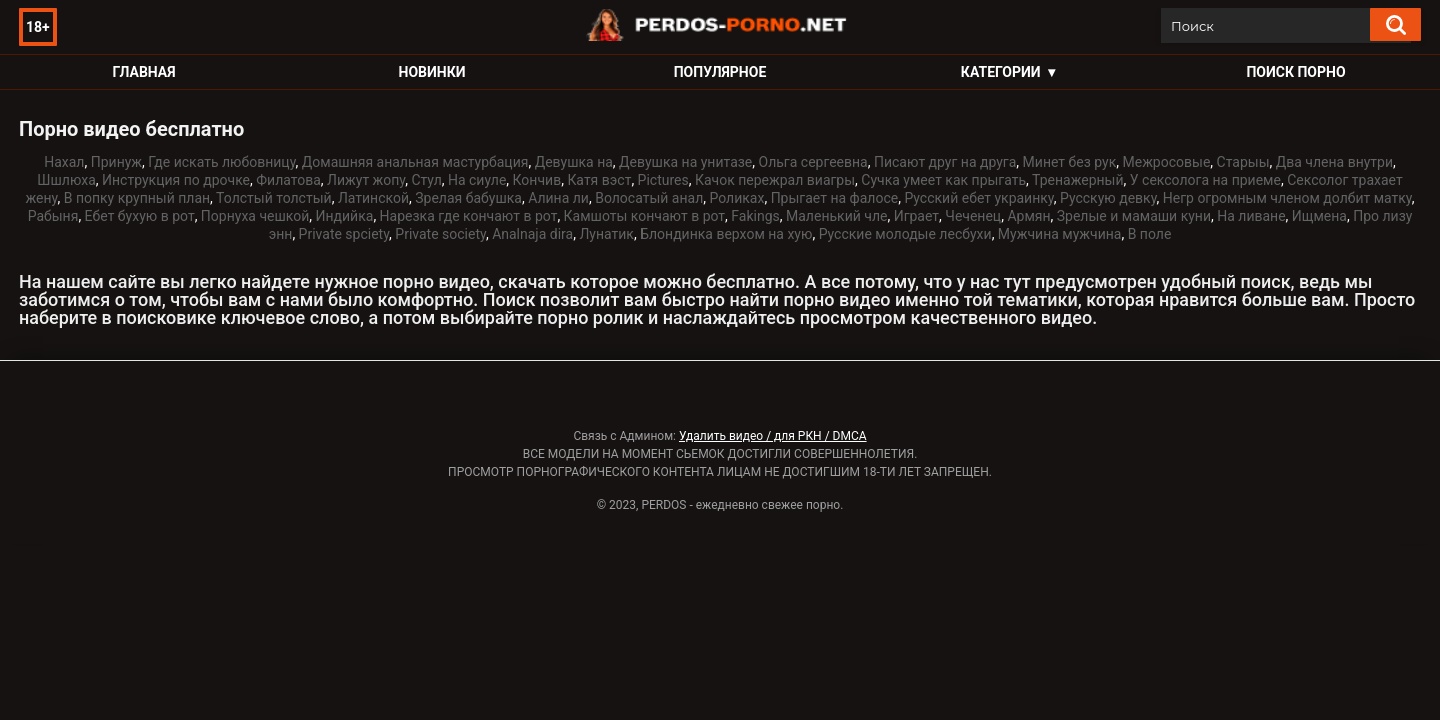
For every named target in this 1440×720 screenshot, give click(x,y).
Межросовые (1166, 162)
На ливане (1251, 216)
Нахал (64, 162)
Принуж (116, 162)
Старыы (1243, 162)
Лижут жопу (366, 180)
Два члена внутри (1334, 162)
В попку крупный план (137, 198)
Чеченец (973, 216)
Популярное (720, 72)
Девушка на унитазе (685, 162)
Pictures (663, 180)
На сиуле (477, 180)
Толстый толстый (274, 198)
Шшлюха (66, 180)
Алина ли (558, 198)
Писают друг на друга (945, 162)
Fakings (755, 216)
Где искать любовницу (221, 162)
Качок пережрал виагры (775, 180)
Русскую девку (1108, 198)
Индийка (345, 216)
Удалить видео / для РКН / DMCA (773, 436)
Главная (143, 72)
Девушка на (574, 162)
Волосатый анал (649, 198)
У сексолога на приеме (1205, 180)
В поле (1150, 234)
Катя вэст (599, 180)
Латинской (373, 198)
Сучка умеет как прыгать (943, 180)
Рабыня (53, 216)
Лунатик (606, 234)
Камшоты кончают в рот (645, 216)
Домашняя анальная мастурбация (415, 162)
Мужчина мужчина (1060, 234)
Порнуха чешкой (255, 216)
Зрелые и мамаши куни (1134, 216)
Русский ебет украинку (978, 198)
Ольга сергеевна (813, 162)
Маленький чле (836, 216)
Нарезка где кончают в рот (469, 216)
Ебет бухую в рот (140, 216)
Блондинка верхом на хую (726, 234)
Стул (426, 180)
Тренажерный (1077, 180)
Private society (440, 234)
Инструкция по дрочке (176, 180)
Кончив (537, 180)
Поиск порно (1295, 72)
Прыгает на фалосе (835, 198)
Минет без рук (1070, 162)
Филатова (288, 180)
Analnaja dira (532, 234)
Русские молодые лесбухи (905, 234)
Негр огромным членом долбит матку (1287, 198)
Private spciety (344, 234)
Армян (1028, 216)
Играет (916, 216)
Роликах (736, 198)
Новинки (432, 72)
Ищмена (1319, 216)
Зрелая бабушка (468, 198)
